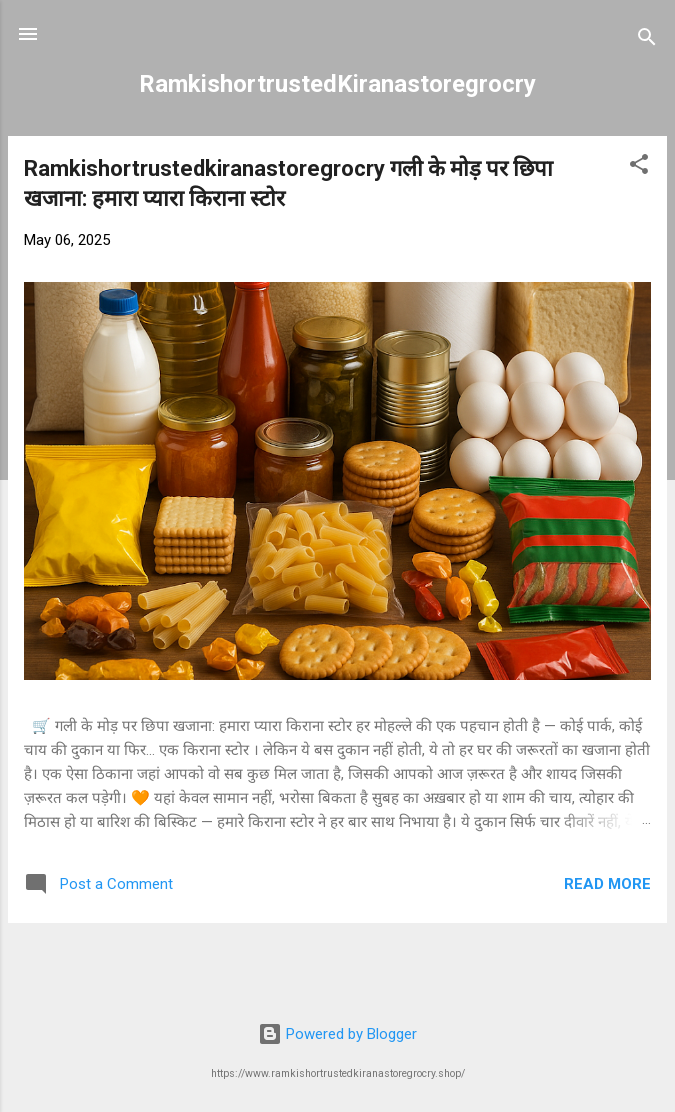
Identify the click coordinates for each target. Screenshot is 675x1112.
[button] (639, 167)
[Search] (647, 40)
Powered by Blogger (337, 1034)
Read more (607, 884)
